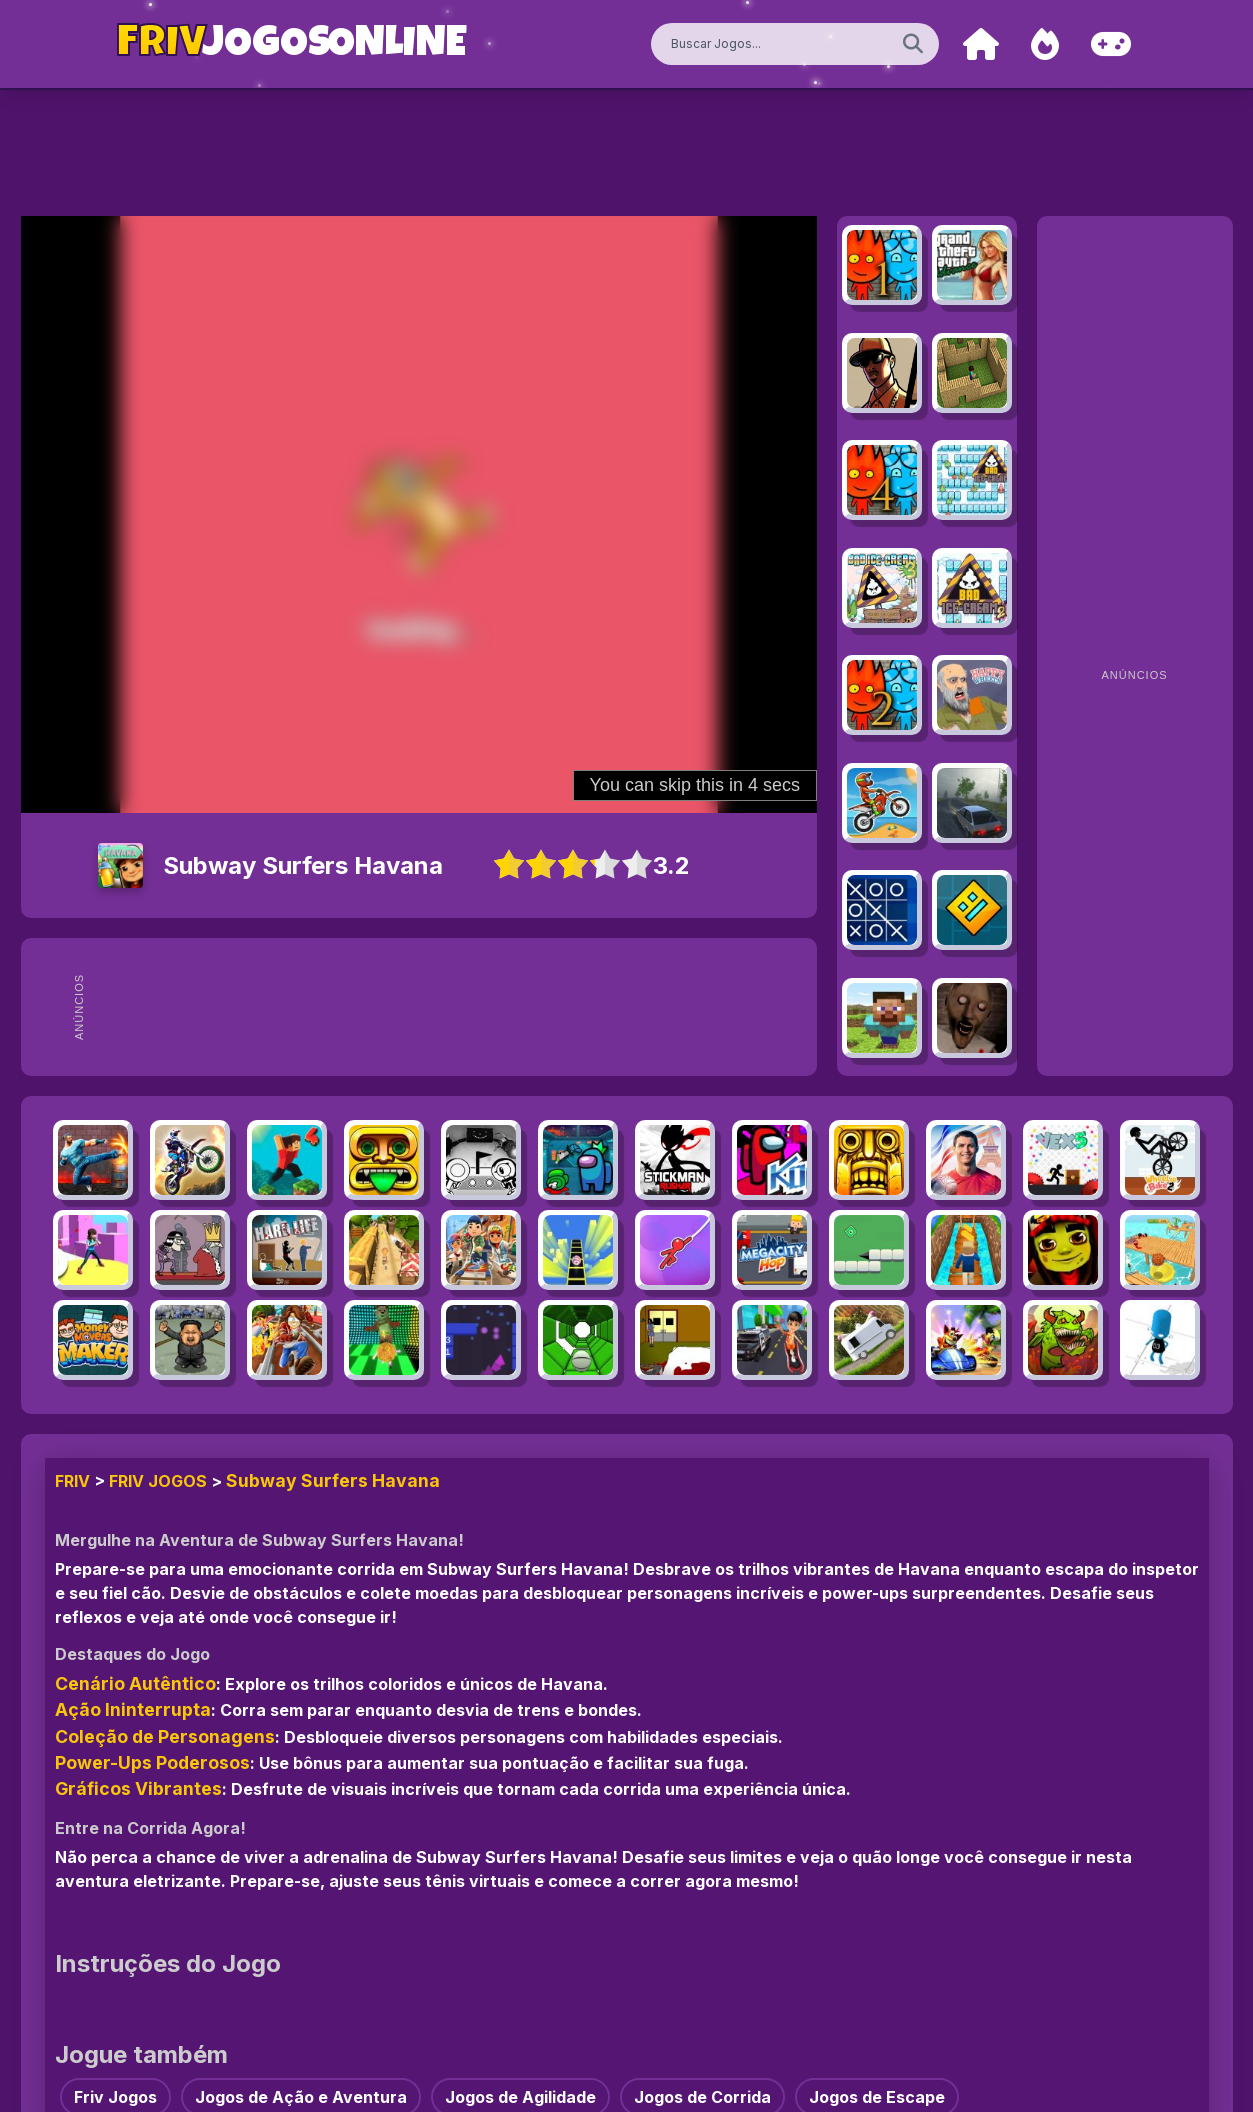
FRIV (72, 1481)
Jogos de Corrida (702, 2097)
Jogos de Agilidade (520, 2097)
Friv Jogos (158, 1481)
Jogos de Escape (877, 2097)
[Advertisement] (475, 1007)
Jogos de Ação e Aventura (301, 2097)
